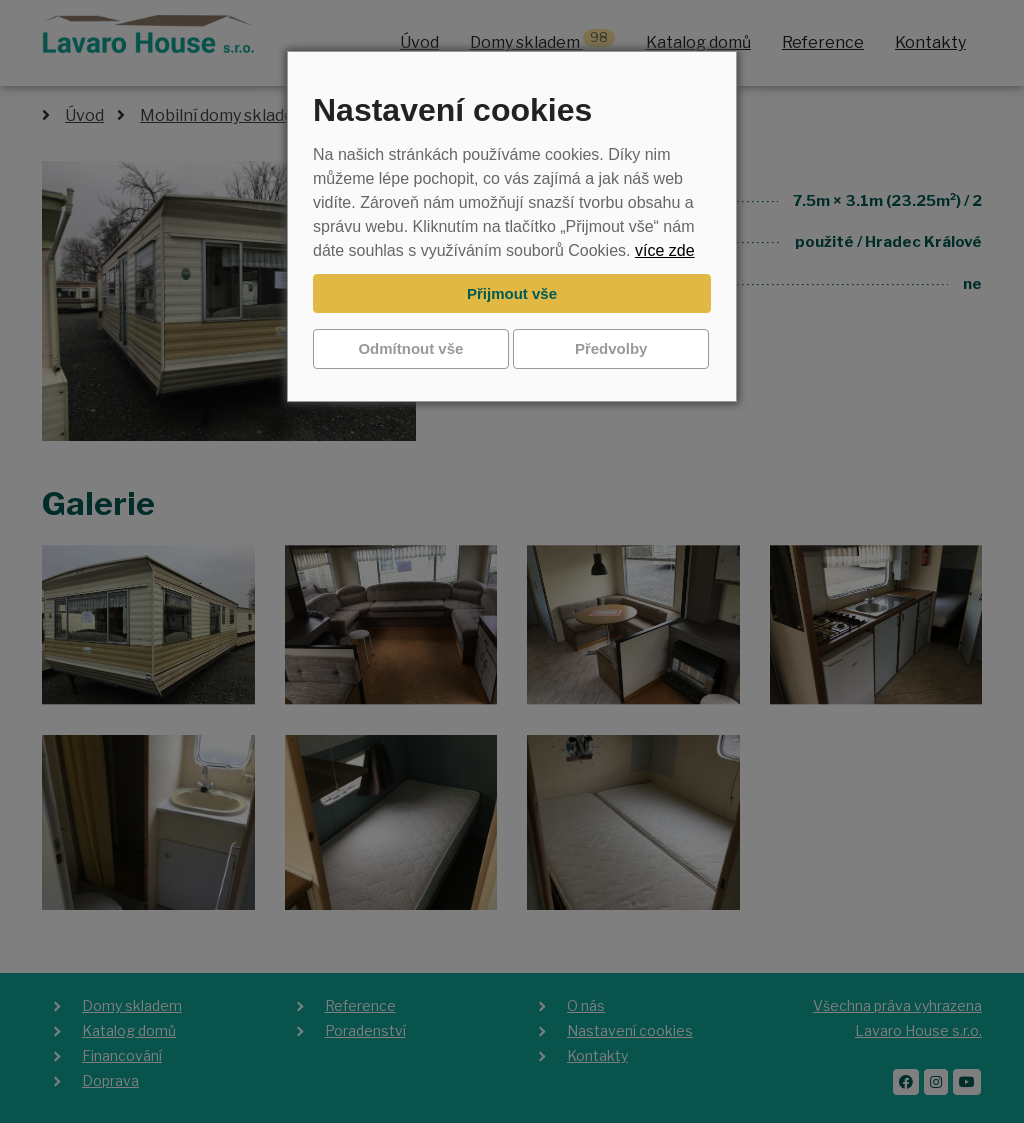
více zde (665, 250)
